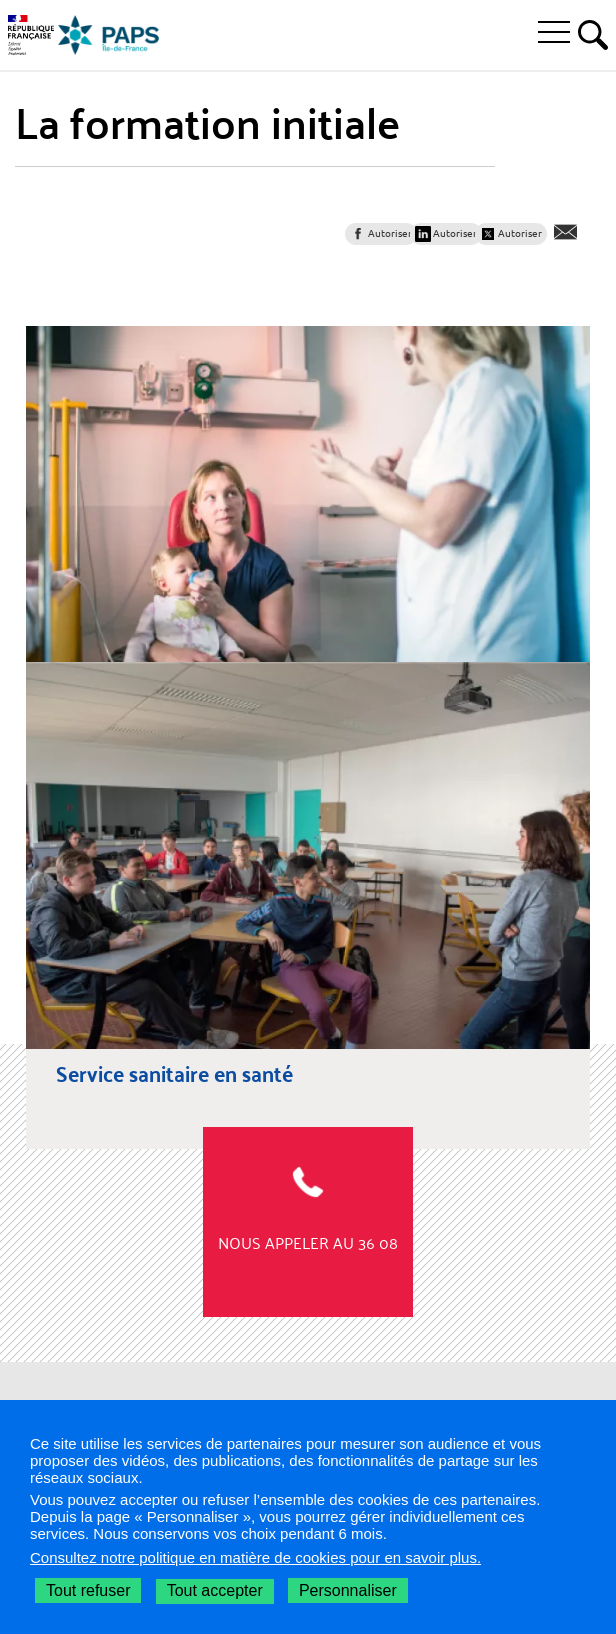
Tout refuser (88, 1590)
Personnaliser (348, 1590)
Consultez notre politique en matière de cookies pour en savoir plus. (255, 1557)
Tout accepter (215, 1590)
